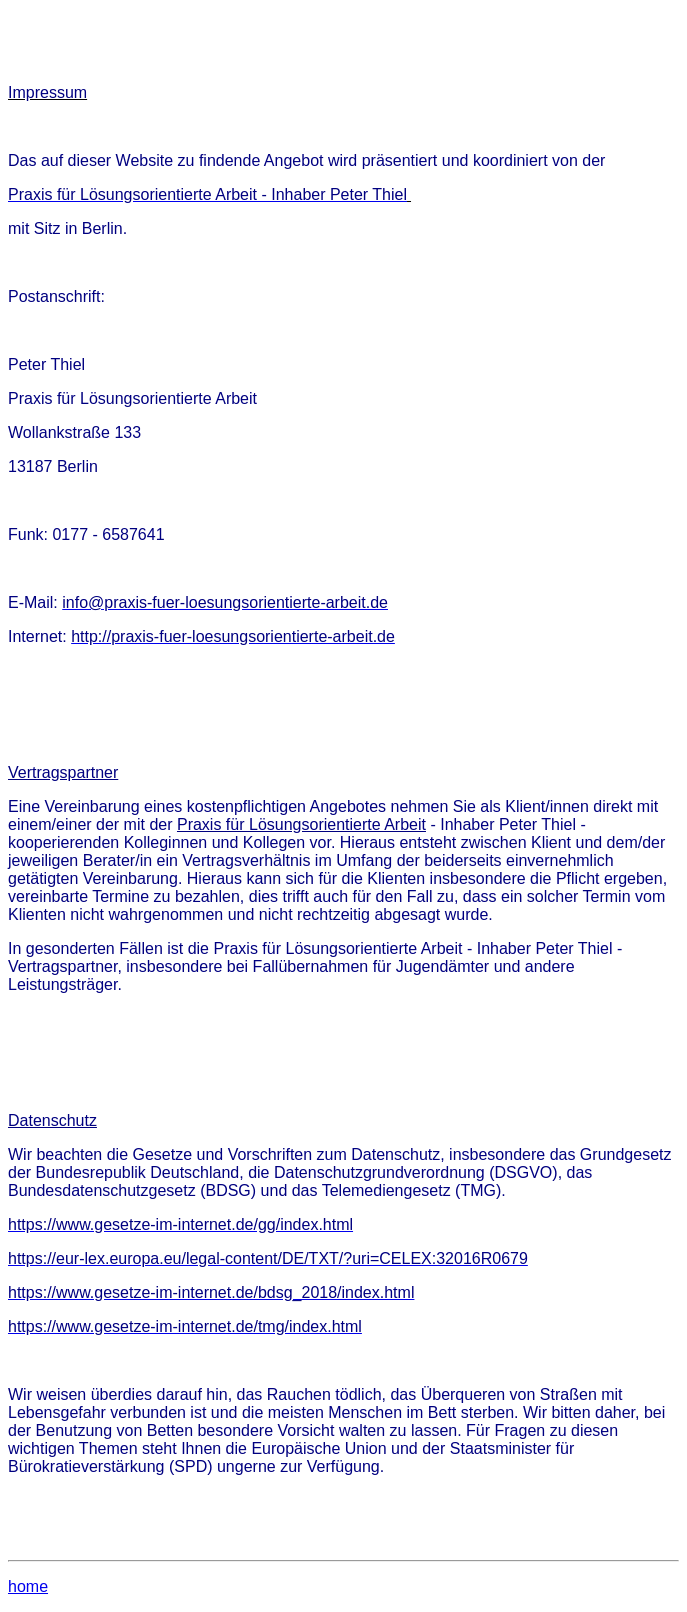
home (28, 1586)
